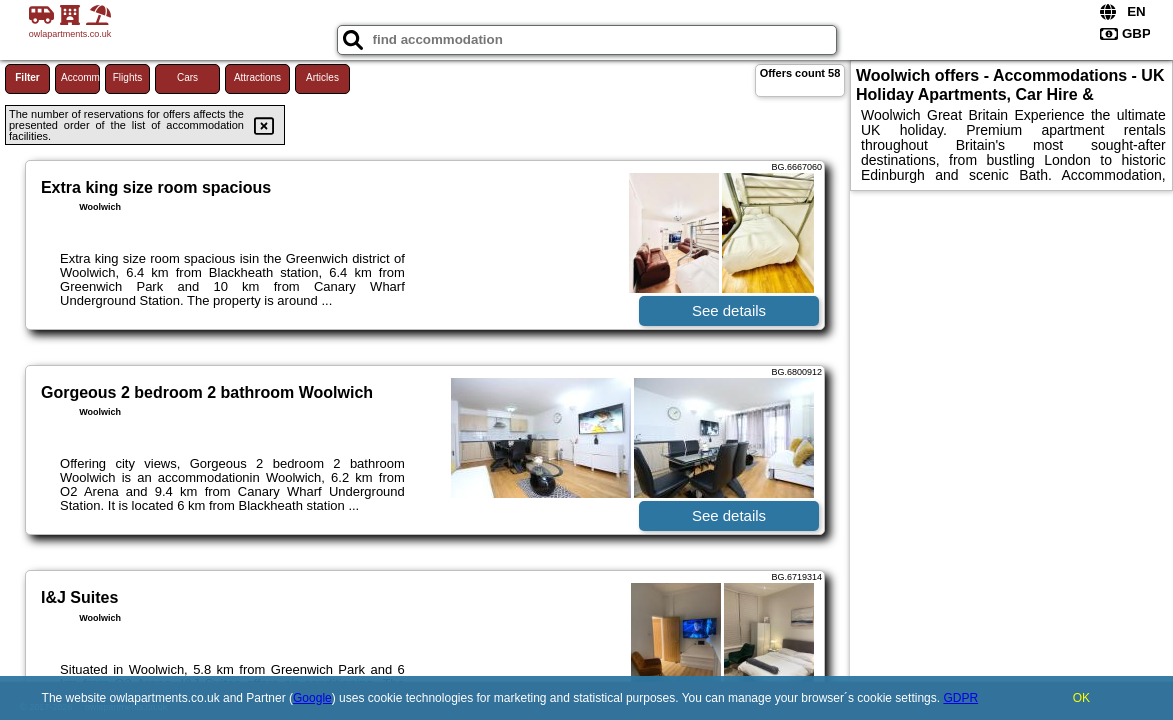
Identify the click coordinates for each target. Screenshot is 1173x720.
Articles (322, 77)
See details (729, 310)
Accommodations (80, 77)
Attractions (257, 77)
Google (312, 698)
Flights (127, 77)
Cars (187, 77)
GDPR (960, 698)
